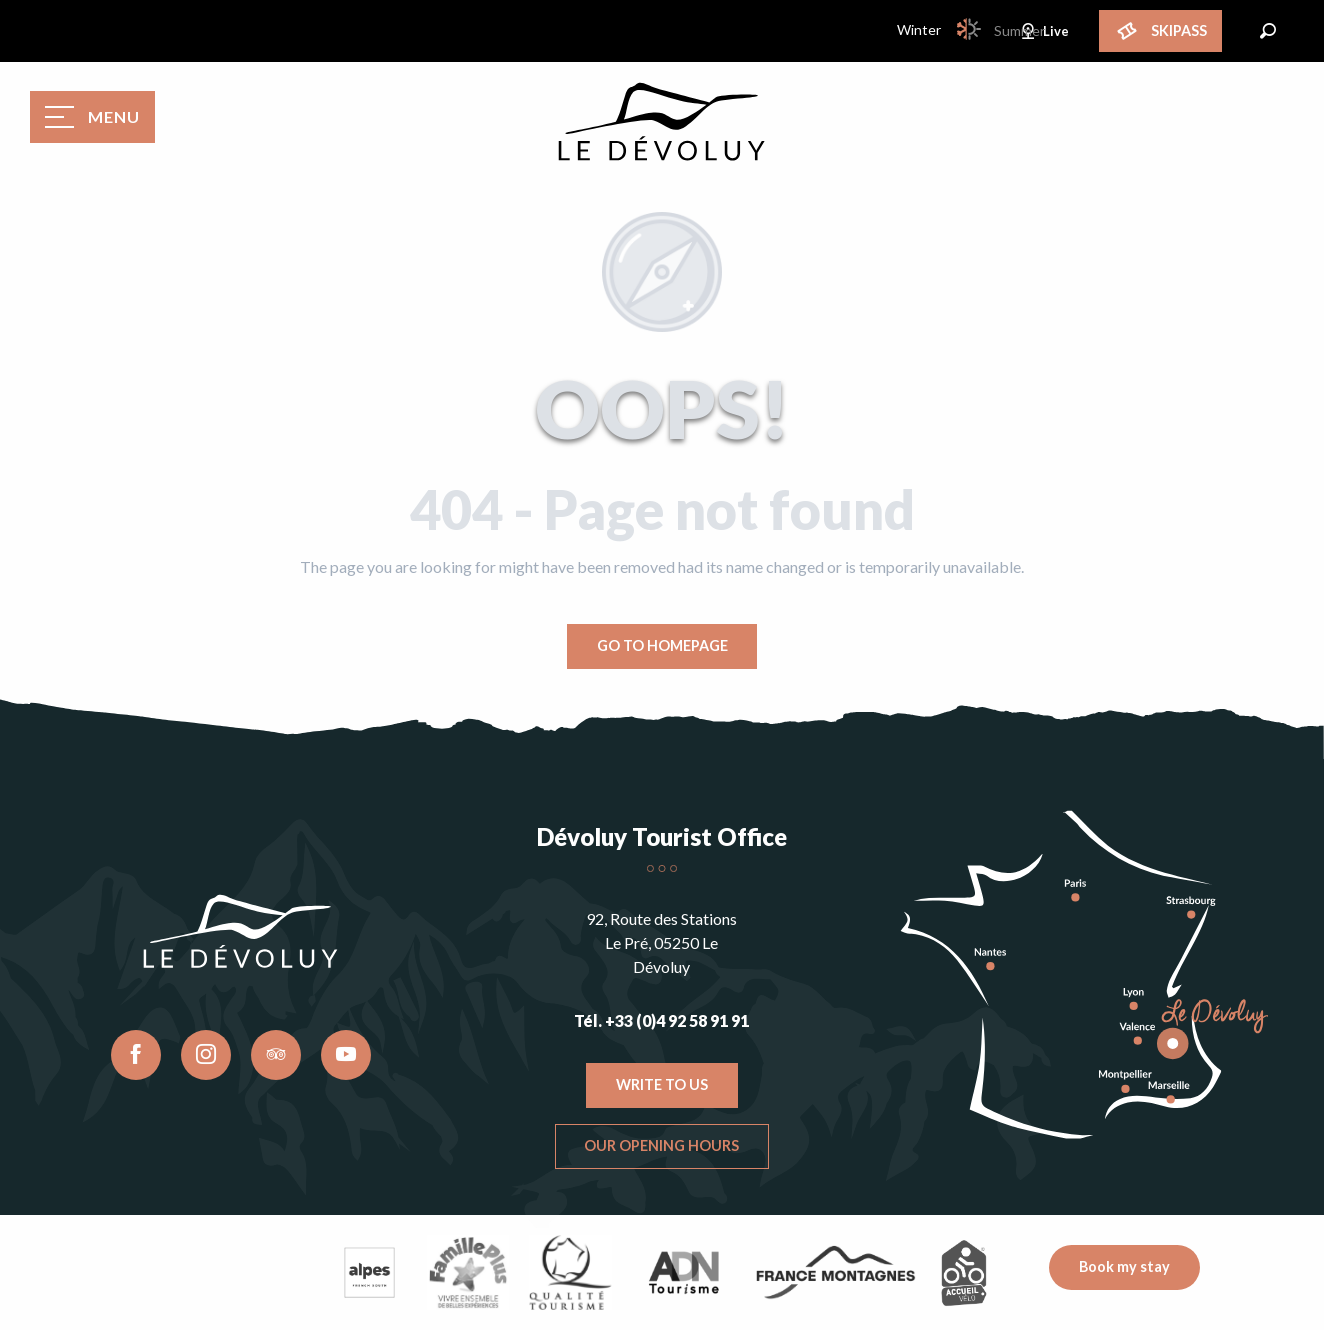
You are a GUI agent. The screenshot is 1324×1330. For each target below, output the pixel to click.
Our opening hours (661, 1145)
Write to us (662, 1084)
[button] (1268, 31)
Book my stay (1124, 1266)
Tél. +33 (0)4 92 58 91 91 (661, 1020)
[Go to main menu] (92, 117)
